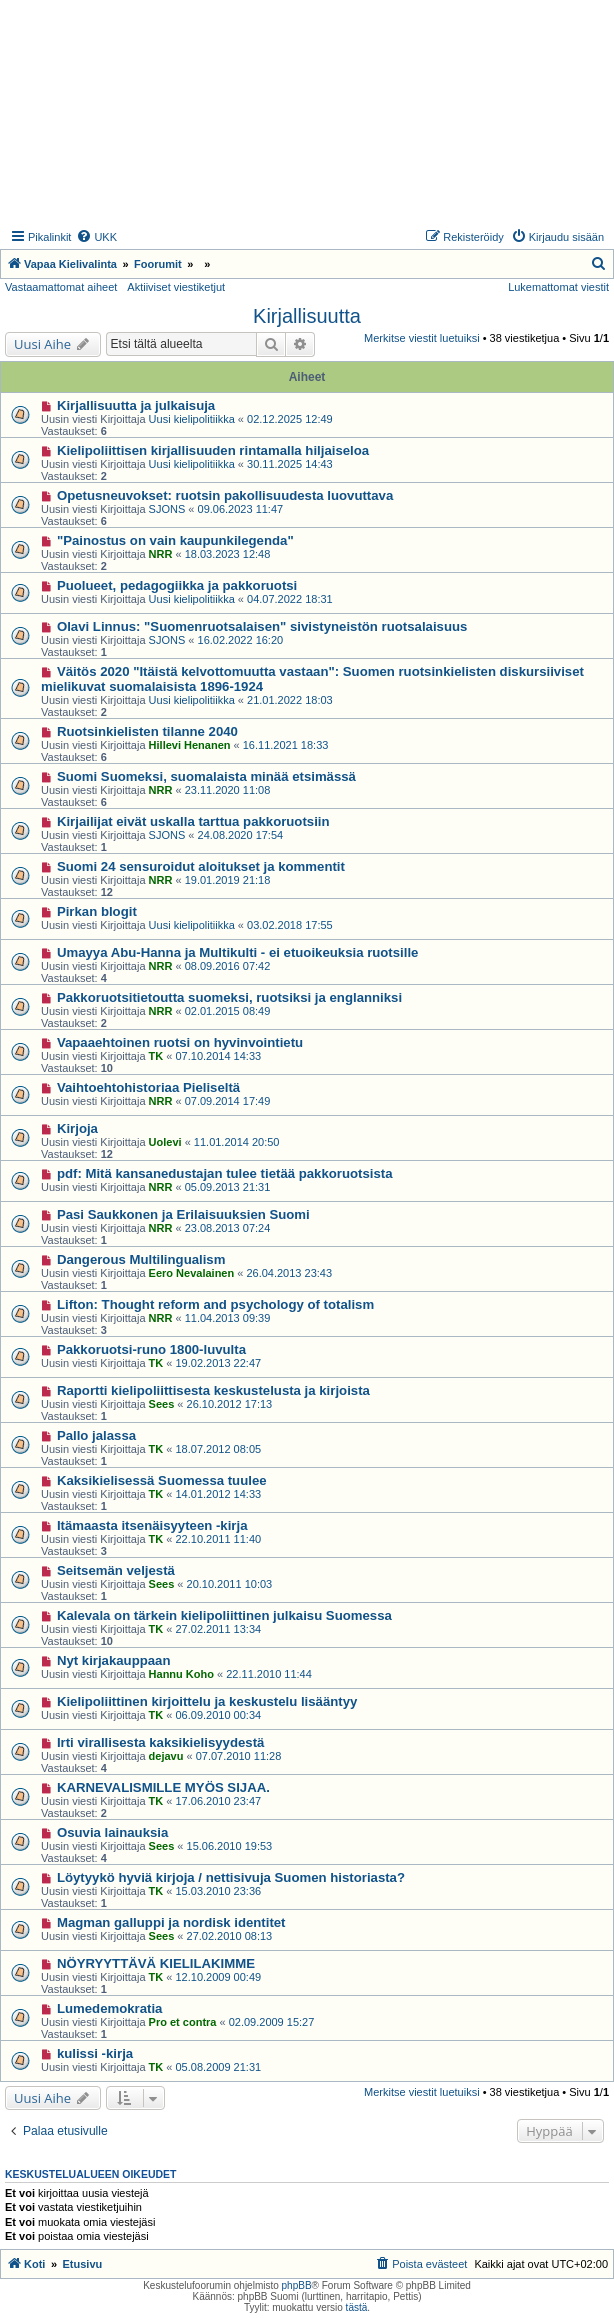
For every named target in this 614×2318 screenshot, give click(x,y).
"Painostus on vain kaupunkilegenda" (175, 540)
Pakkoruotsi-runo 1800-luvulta (151, 1349)
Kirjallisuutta (307, 316)
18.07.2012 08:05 (219, 1449)
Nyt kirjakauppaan (114, 1660)
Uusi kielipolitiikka (192, 419)
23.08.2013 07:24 (228, 1228)
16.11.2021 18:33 (286, 745)
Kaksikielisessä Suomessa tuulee (162, 1480)
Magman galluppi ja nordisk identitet (171, 1922)
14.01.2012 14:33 (219, 1494)
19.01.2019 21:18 (228, 880)
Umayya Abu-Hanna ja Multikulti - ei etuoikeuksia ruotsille (238, 952)
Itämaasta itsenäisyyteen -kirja (152, 1525)
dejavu (166, 1756)
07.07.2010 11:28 (239, 1756)
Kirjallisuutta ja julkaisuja (136, 405)
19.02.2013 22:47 (219, 1363)
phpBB (297, 2285)
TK (156, 1056)
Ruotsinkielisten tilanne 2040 (147, 731)
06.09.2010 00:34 (219, 1715)
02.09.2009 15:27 (272, 2022)
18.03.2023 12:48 (228, 554)
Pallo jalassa (96, 1435)
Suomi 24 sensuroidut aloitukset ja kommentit (201, 866)
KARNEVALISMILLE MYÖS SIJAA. (163, 1787)
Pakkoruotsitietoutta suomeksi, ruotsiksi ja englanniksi (229, 997)
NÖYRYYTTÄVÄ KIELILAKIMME (156, 1963)
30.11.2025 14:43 (290, 464)
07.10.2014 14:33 (219, 1056)
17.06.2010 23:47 (219, 1801)
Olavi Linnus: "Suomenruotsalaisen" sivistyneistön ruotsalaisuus (262, 626)
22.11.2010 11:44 (269, 1674)
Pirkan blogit (97, 911)
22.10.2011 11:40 (219, 1539)
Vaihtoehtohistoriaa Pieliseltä (148, 1087)
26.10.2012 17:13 (230, 1404)
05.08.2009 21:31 (219, 2067)
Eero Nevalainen (192, 1273)
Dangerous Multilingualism (141, 1259)
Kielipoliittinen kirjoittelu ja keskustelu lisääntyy (207, 1701)
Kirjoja (77, 1128)
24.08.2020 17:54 (241, 835)
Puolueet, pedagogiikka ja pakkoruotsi (177, 585)
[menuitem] (96, 237)
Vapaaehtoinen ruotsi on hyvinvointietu (180, 1042)
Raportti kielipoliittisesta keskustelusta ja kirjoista (213, 1390)
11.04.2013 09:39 (228, 1318)
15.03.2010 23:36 (219, 1891)
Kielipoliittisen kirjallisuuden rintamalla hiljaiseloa (213, 450)
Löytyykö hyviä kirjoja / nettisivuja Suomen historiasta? (231, 1877)
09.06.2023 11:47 (241, 509)
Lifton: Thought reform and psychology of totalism (215, 1304)
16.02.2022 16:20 (241, 640)
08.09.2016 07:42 (228, 966)
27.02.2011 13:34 (219, 1629)
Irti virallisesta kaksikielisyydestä (160, 1742)
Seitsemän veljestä (116, 1570)
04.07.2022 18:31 (290, 599)
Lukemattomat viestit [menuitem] (558, 287)
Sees (162, 1404)
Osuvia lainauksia (112, 1832)
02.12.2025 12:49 (290, 419)
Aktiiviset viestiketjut (176, 287)
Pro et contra (183, 2022)
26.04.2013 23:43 (289, 1273)
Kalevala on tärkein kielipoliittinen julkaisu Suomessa (224, 1615)
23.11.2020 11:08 (228, 790)
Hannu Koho (181, 1674)
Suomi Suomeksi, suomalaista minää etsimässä (206, 776)
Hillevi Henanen (190, 745)
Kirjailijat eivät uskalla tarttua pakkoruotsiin (193, 821)
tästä (357, 2307)
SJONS (167, 509)
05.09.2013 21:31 (228, 1187)
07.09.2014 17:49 (228, 1101)
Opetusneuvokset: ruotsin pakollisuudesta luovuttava (225, 495)
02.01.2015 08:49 (228, 1011)
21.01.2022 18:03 (290, 700)
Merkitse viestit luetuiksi (422, 338)
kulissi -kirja (95, 2053)
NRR (161, 554)
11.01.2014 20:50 (237, 1142)
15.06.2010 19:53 (230, 1846)
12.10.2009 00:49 (219, 1977)
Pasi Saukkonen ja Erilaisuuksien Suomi (183, 1214)
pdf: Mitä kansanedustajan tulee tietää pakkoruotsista (225, 1173)
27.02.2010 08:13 (230, 1936)
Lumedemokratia (110, 2008)
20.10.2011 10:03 (230, 1584)
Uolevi (165, 1142)
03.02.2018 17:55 (290, 925)
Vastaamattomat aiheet (61, 287)
